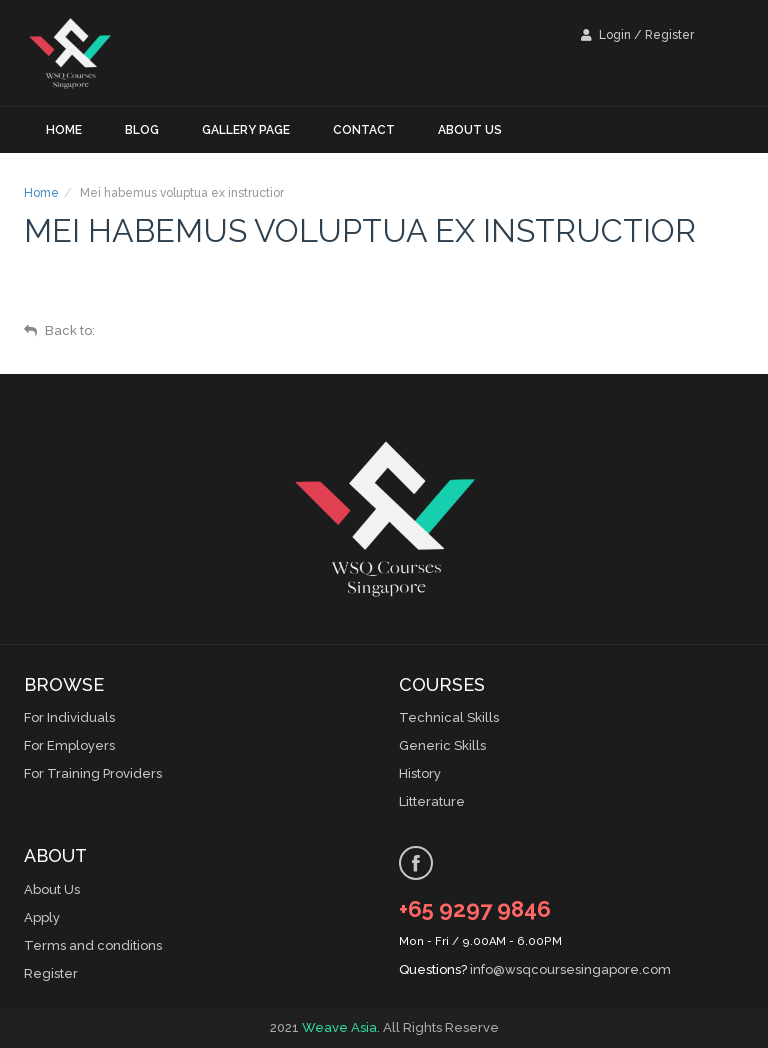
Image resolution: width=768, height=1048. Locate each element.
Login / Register (637, 35)
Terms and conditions (93, 945)
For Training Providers (93, 773)
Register (51, 973)
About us (470, 130)
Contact (364, 130)
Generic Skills (442, 745)
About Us (52, 889)
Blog (142, 130)
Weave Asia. (341, 1027)
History (420, 773)
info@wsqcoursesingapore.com (570, 969)
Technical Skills (449, 717)
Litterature (432, 801)
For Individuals (69, 717)
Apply (42, 917)
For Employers (69, 745)
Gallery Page (246, 130)
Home (64, 130)
